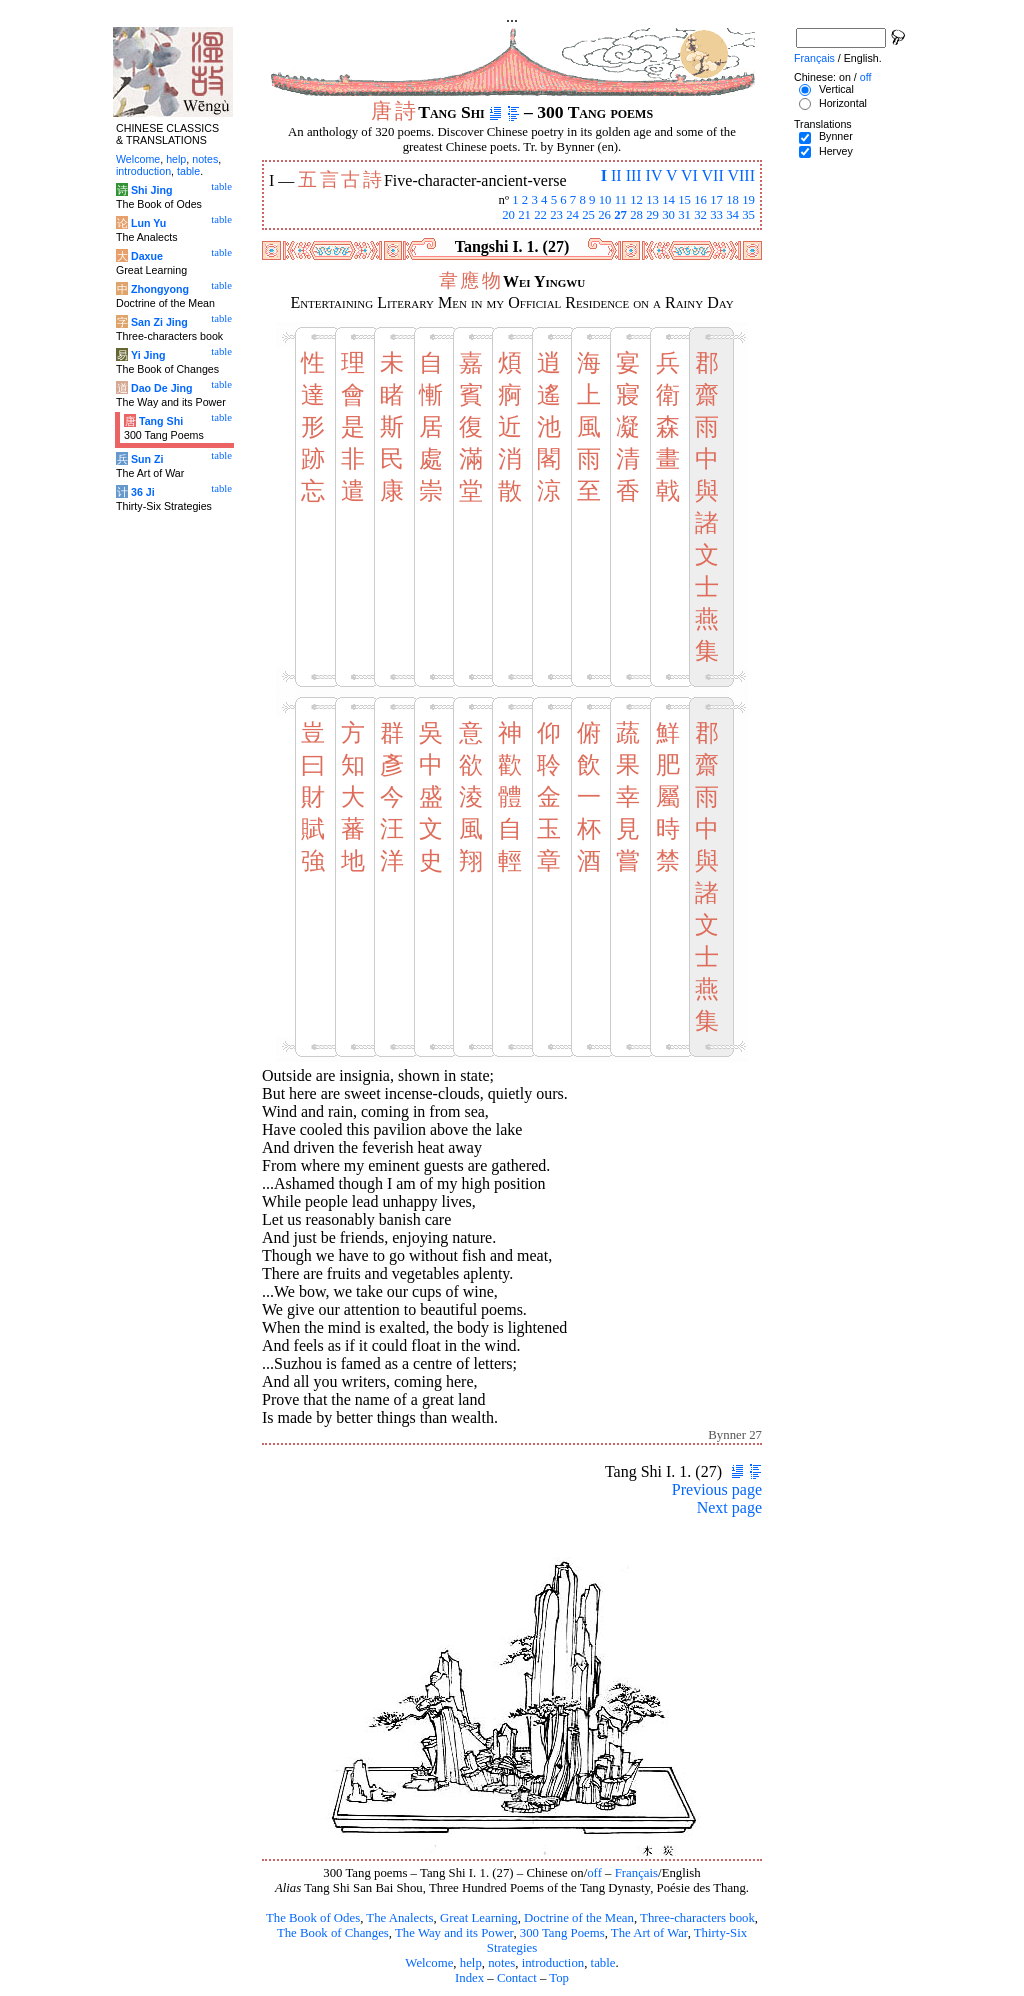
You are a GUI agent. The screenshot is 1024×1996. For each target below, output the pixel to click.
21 (524, 215)
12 (636, 200)
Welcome (429, 1963)
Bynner (836, 136)
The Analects (399, 1918)
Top (559, 1978)
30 (668, 215)
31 (684, 215)
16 (700, 200)
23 (556, 215)
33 (716, 215)
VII (713, 175)
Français (636, 1873)
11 (621, 200)
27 (620, 215)
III (634, 175)
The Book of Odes (313, 1918)
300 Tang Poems (562, 1933)
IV (654, 175)
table (603, 1963)
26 (604, 215)
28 (636, 215)
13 (652, 200)
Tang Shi (161, 421)
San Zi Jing (159, 322)
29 (652, 215)
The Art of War (649, 1933)
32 (700, 215)
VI (689, 175)
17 (716, 200)
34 (732, 215)
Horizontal (843, 103)
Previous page (717, 1489)
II (616, 175)
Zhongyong (160, 289)
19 (748, 200)
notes (501, 1963)
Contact (517, 1978)
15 (684, 200)
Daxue (147, 256)
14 (668, 200)
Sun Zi (147, 459)
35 (748, 215)
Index (469, 1978)
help (471, 1963)
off (594, 1873)
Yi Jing (148, 355)
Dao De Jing (162, 388)
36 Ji (143, 492)
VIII (741, 175)
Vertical (836, 89)
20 (508, 215)
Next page (729, 1507)
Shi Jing (151, 190)
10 (605, 200)
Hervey (836, 151)
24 (572, 215)
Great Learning (479, 1918)
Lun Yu (148, 223)
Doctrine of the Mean (579, 1918)
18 (732, 200)
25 (588, 215)
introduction (553, 1963)
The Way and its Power (454, 1933)
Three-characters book (697, 1918)
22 (540, 215)
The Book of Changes (333, 1933)
